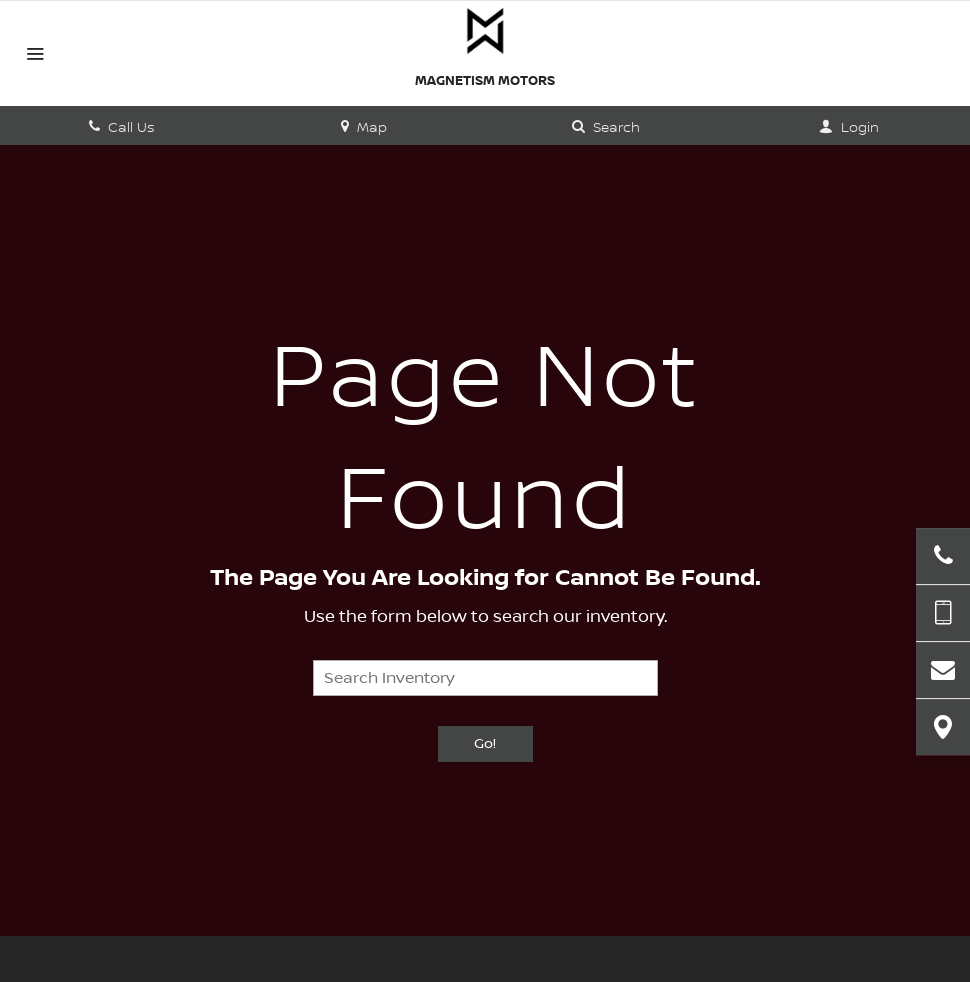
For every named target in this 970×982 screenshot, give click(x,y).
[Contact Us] (943, 670)
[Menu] (35, 56)
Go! (485, 744)
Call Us (121, 128)
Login (849, 128)
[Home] (485, 31)
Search (606, 128)
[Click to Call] (943, 556)
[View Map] (943, 727)
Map (364, 128)
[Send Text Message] (943, 613)
